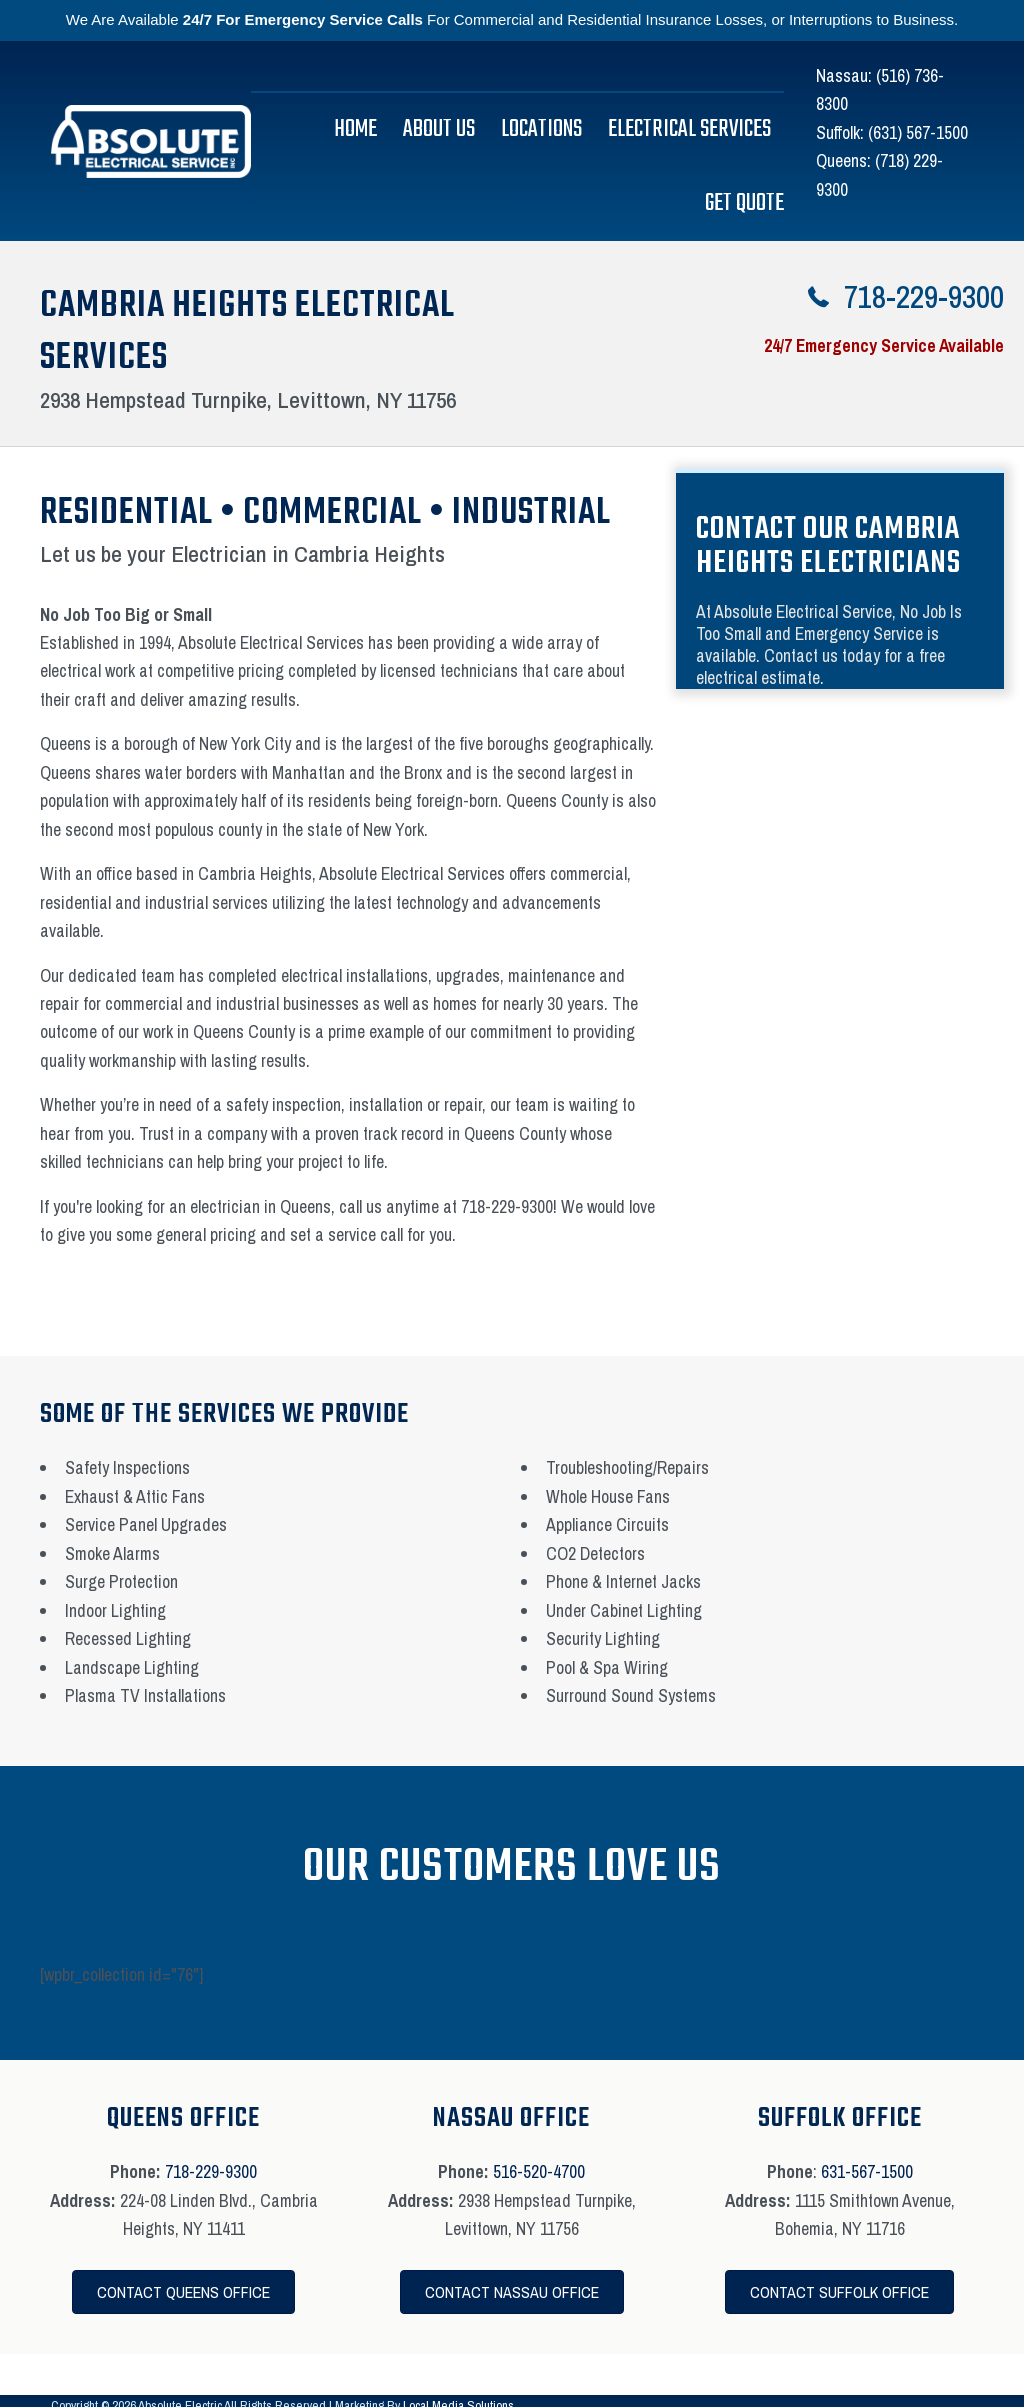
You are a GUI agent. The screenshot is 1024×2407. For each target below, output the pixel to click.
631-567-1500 (867, 2171)
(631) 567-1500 (918, 132)
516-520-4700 (539, 2171)
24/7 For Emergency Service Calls (303, 19)
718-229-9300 (211, 2171)
